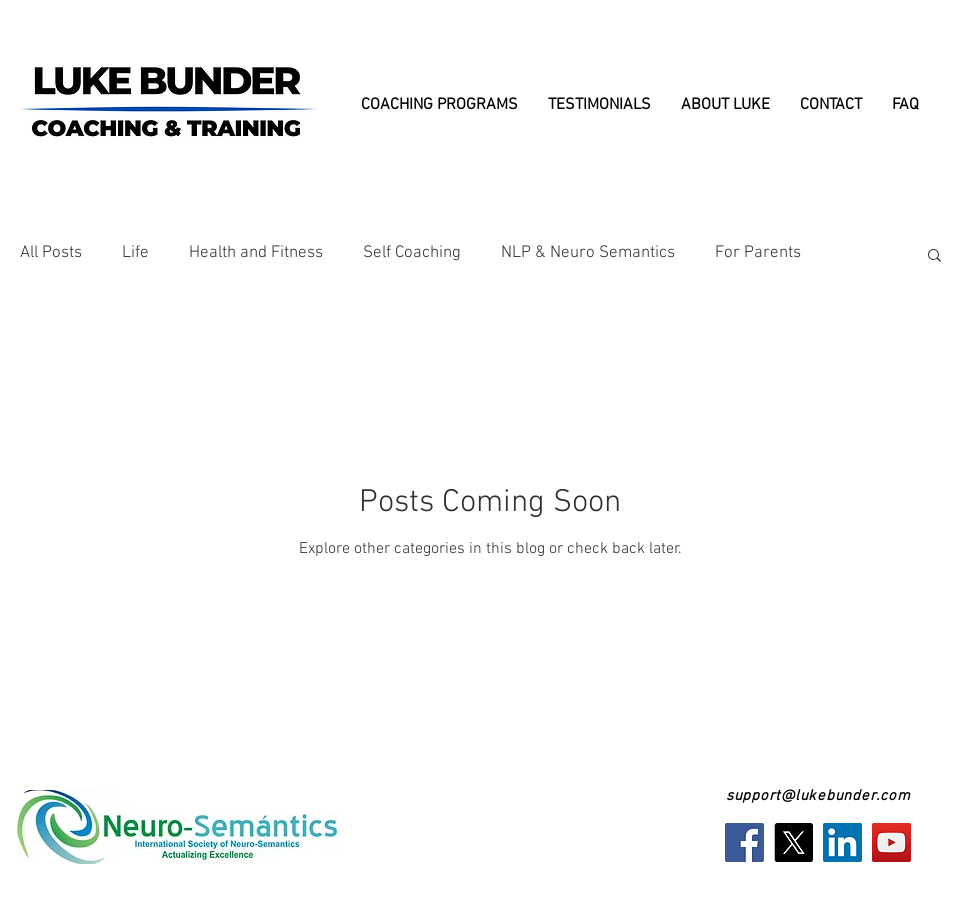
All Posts (51, 253)
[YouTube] (891, 842)
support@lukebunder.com (818, 796)
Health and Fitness (256, 253)
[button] (934, 256)
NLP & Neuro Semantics (588, 253)
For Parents (758, 253)
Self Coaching (412, 253)
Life (135, 253)
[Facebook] (744, 842)
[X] (793, 842)
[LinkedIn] (842, 842)
